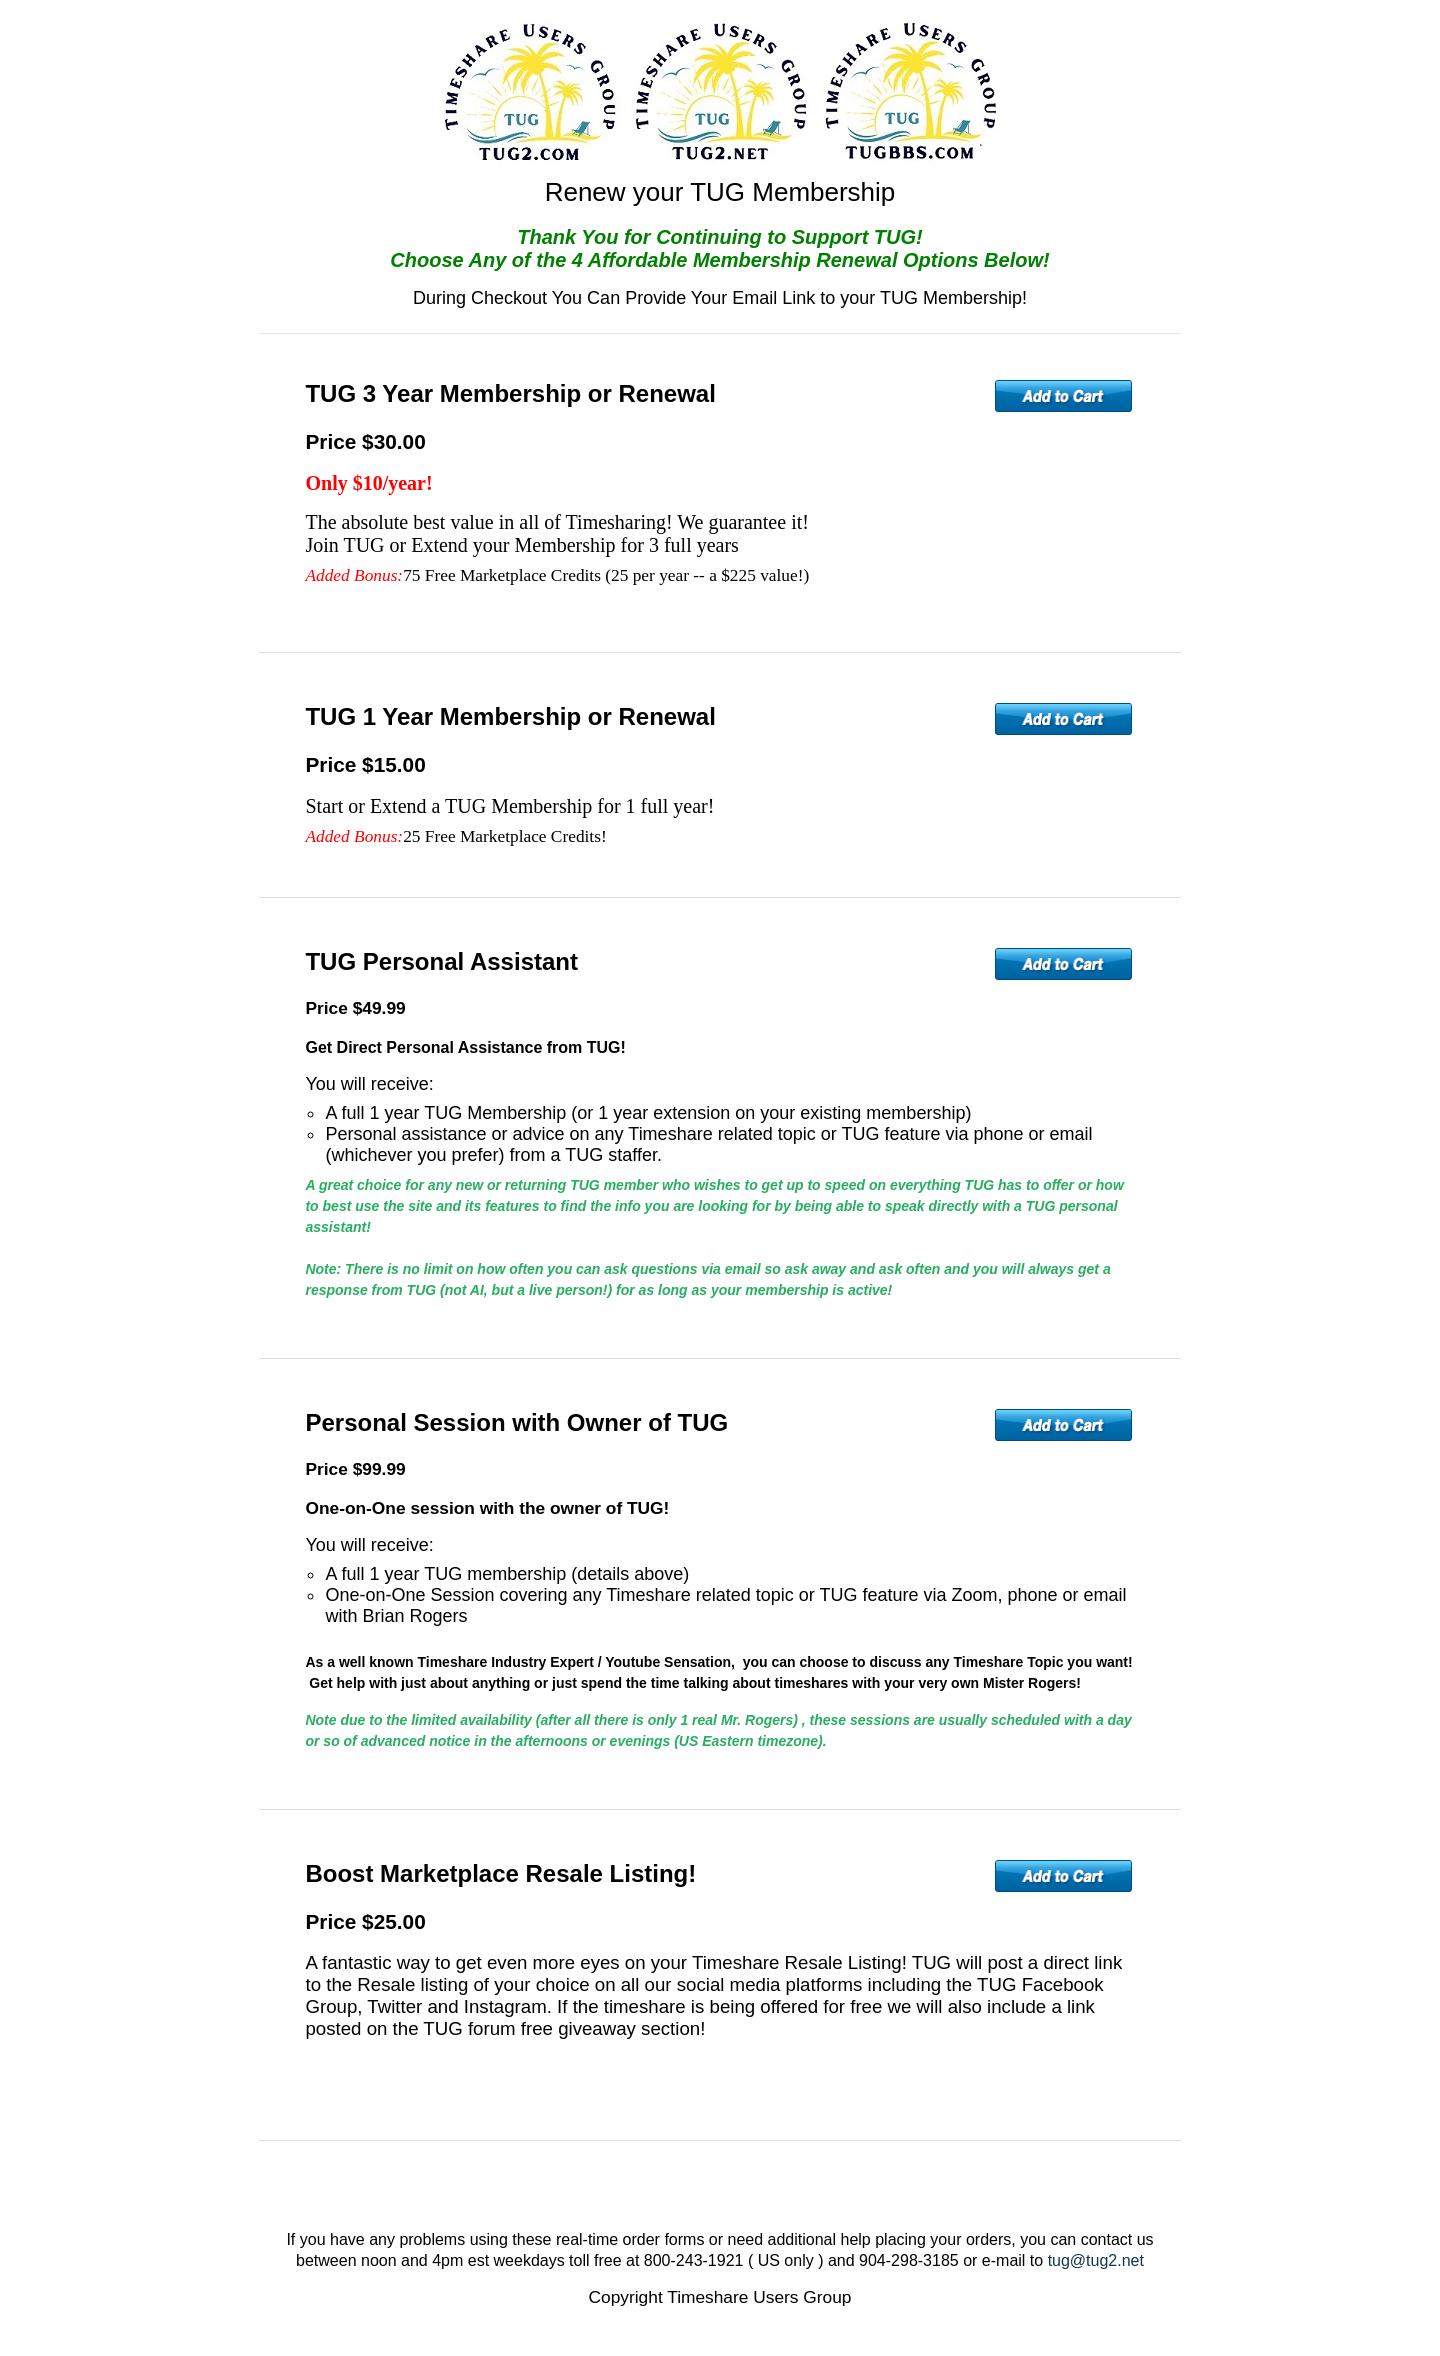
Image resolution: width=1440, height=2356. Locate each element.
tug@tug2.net (1096, 2260)
